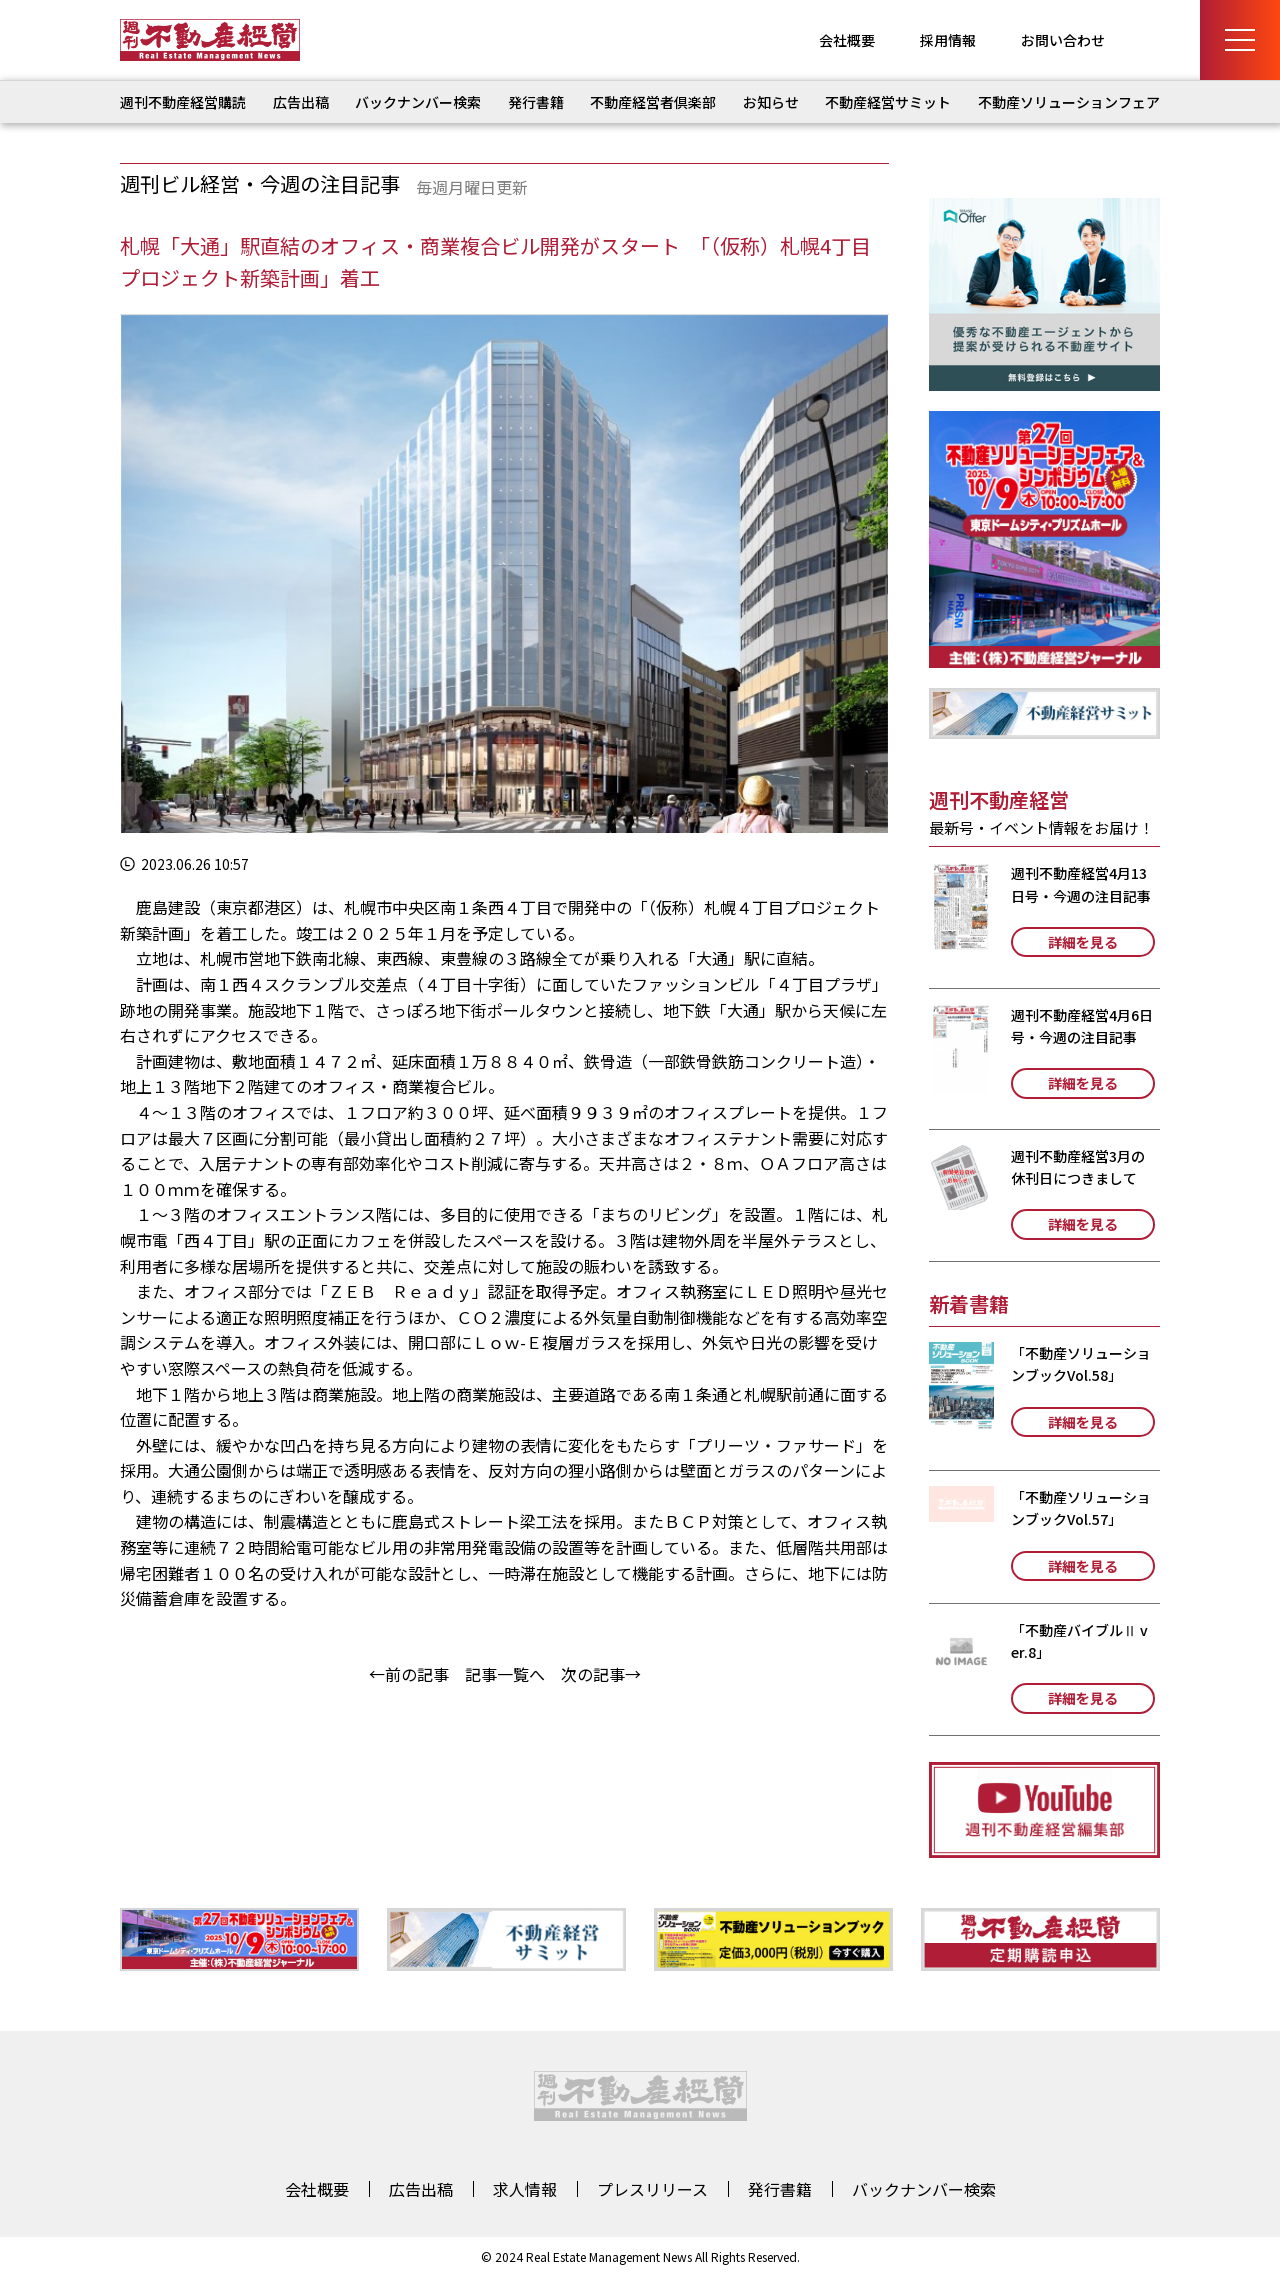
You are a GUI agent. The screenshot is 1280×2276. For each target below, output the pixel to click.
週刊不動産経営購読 (183, 102)
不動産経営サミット (888, 102)
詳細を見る (1083, 942)
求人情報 (525, 2189)
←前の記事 (409, 1674)
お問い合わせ (1063, 40)
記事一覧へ (505, 1674)
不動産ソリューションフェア (1069, 102)
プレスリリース (652, 2189)
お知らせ (771, 102)
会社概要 (847, 40)
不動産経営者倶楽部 (653, 102)
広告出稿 (301, 102)
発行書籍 (536, 102)
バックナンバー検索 (418, 102)
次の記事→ (601, 1674)
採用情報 (948, 40)
